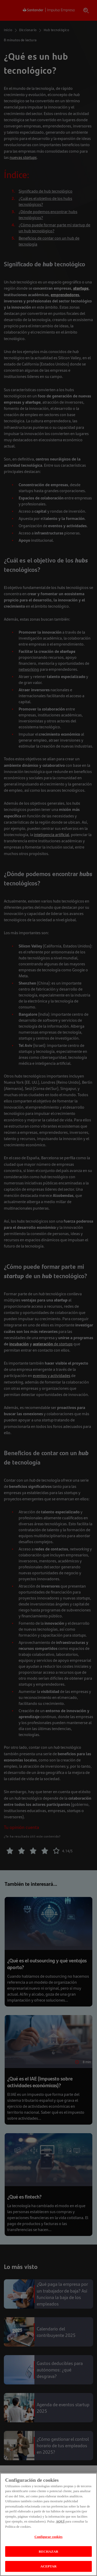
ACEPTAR (48, 2566)
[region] (48, 2524)
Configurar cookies (48, 2537)
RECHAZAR (48, 2551)
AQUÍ (60, 2521)
